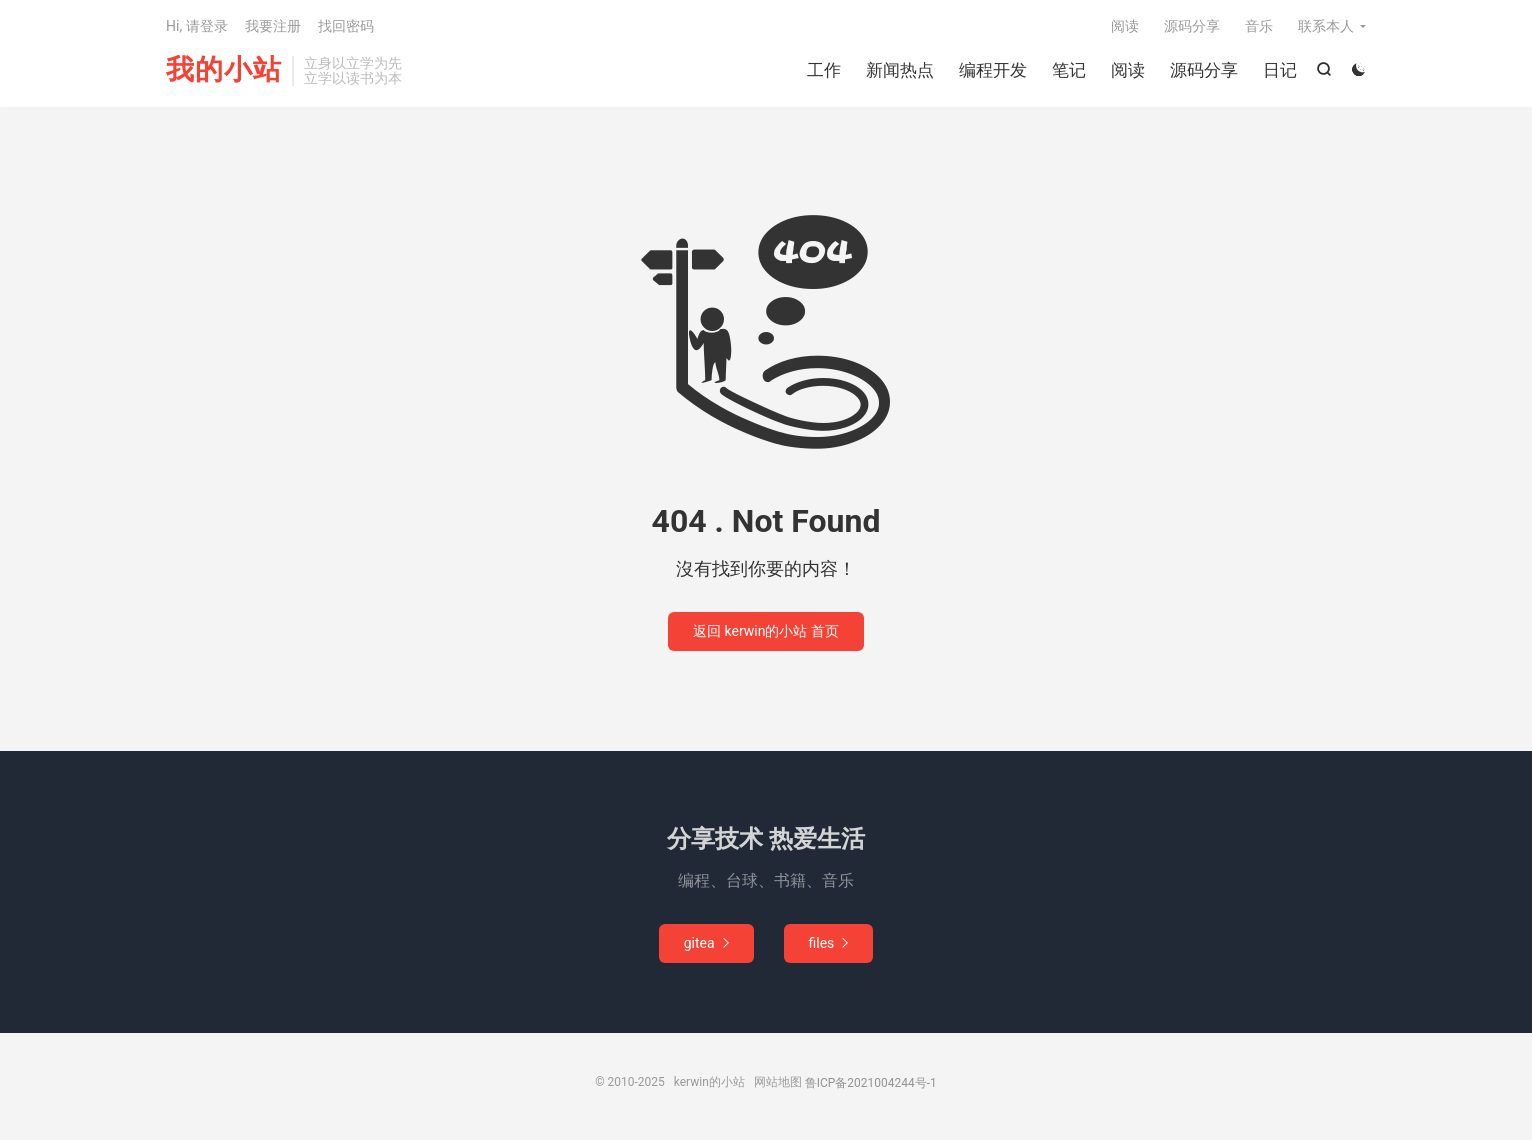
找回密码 (346, 26)
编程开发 (993, 70)
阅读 (1128, 70)
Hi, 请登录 (197, 26)
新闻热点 (900, 70)
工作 (824, 70)
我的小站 (224, 70)
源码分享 (1204, 70)
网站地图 (778, 1082)
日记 (1280, 70)
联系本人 (1326, 26)
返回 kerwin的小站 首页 (766, 631)
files (829, 943)
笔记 (1069, 70)
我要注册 (273, 26)
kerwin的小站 (709, 1082)
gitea (706, 943)
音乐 (1259, 26)
